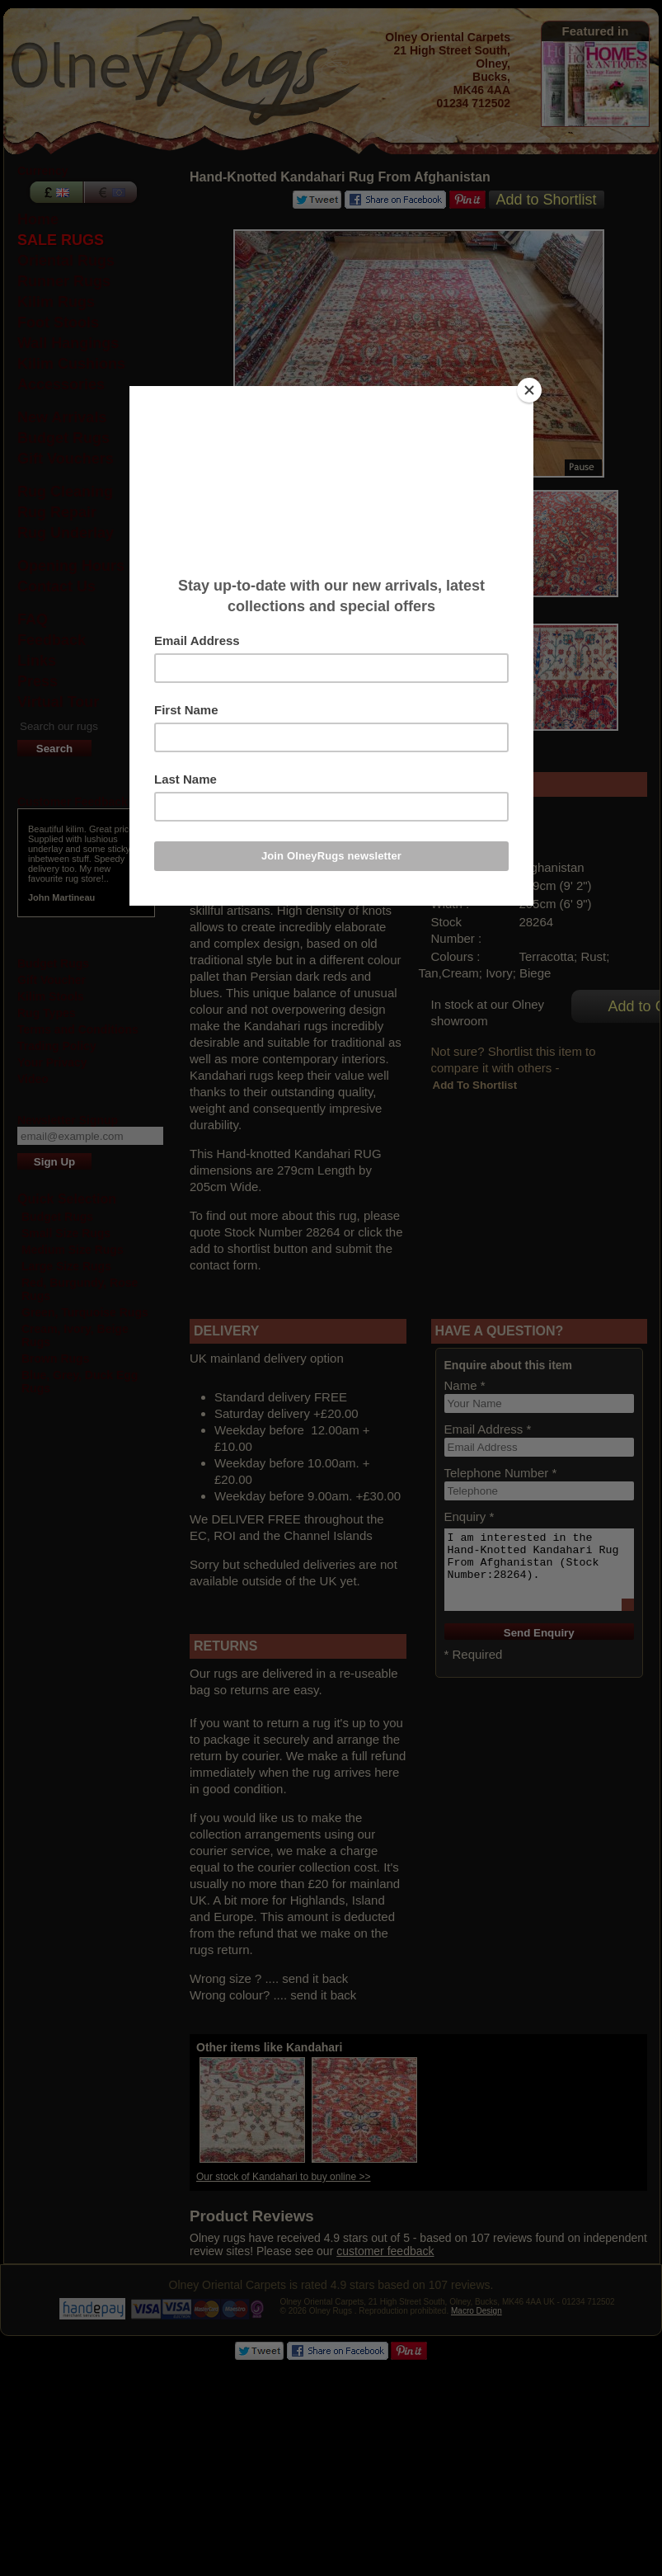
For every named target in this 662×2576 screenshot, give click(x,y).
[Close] (529, 390)
